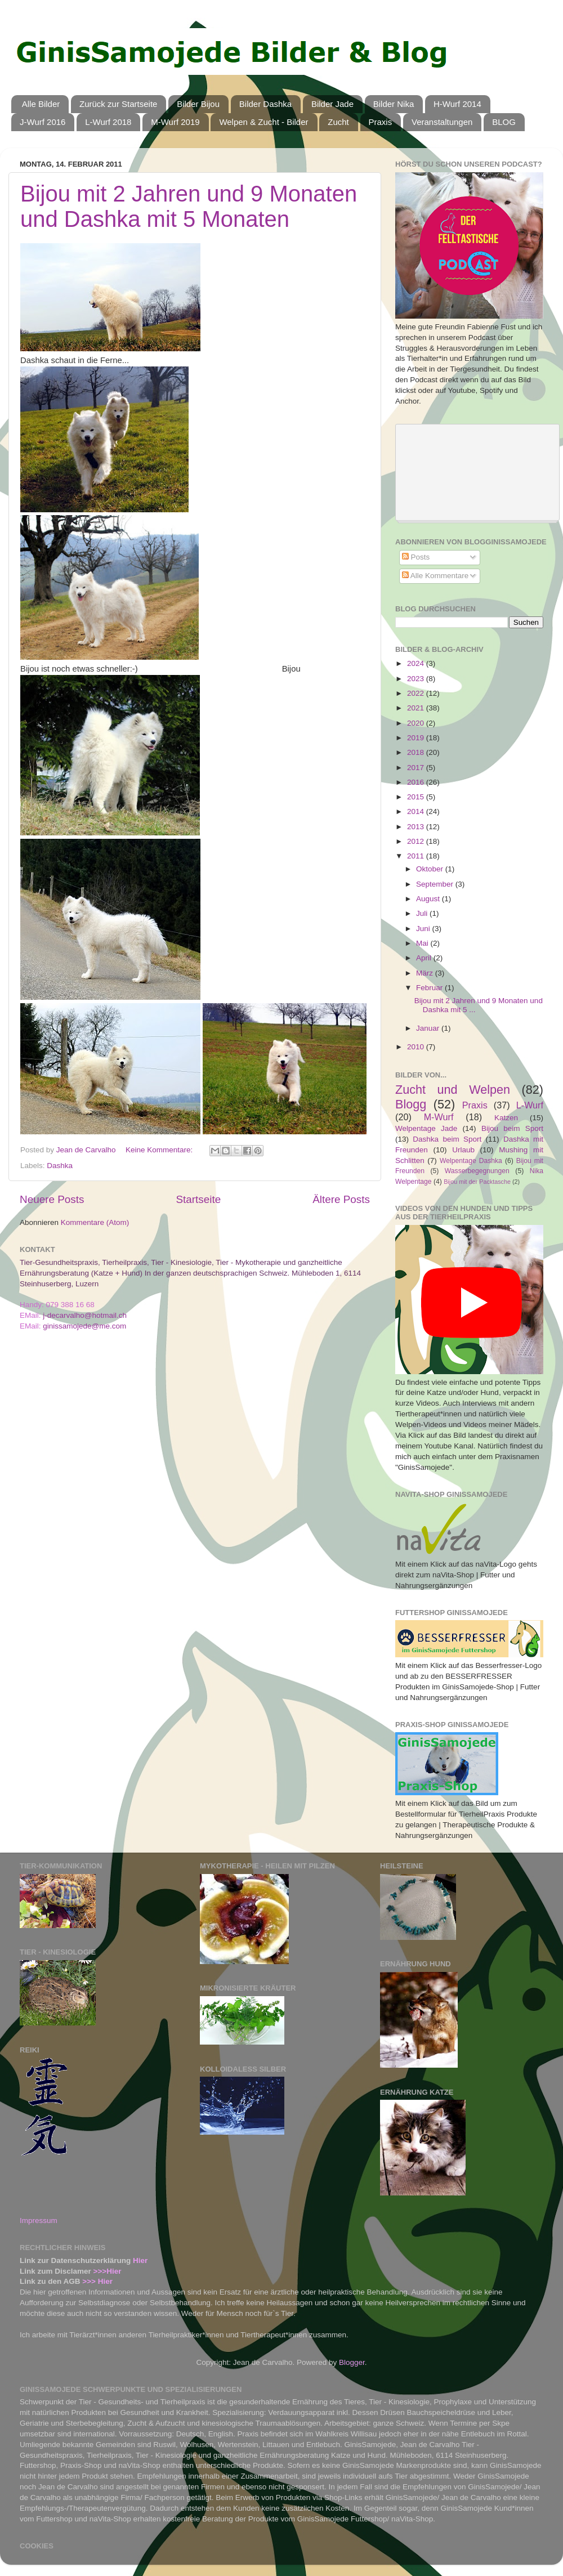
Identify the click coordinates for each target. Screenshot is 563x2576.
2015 (416, 797)
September (435, 884)
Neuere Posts (52, 1199)
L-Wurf (529, 1105)
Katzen (506, 1117)
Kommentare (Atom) (95, 1222)
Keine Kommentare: (160, 1150)
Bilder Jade (332, 104)
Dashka (60, 1165)
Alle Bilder (41, 104)
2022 (416, 693)
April (425, 958)
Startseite (198, 1199)
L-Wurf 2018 (108, 122)
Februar (430, 987)
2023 (416, 678)
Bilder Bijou (198, 104)
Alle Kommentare (435, 575)
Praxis (380, 122)
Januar (428, 1028)
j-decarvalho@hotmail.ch (85, 1315)
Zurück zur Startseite (118, 104)
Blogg (410, 1104)
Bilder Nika (393, 104)
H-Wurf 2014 (457, 104)
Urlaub (463, 1150)
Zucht (338, 122)
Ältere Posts (341, 1199)
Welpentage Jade (426, 1128)
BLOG (504, 122)
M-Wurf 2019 (175, 122)
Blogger (352, 2362)
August (429, 899)
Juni (424, 928)
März (425, 973)
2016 (416, 782)
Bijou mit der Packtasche (477, 1181)
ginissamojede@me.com (84, 1326)
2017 (416, 767)
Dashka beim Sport (447, 1139)
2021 (416, 708)
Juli (423, 913)
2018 (416, 752)
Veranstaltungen (442, 122)
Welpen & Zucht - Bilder (263, 122)
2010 (416, 1047)
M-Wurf (439, 1117)
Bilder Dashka (265, 104)
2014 (416, 811)
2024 (416, 663)
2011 (416, 856)
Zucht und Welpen (452, 1090)
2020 (416, 723)
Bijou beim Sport (512, 1128)
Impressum (38, 2220)
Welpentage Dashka (471, 1161)
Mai (423, 943)
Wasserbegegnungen (477, 1171)
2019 (416, 738)
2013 (416, 826)
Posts (416, 557)
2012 (416, 841)
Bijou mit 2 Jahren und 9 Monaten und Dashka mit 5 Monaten (188, 206)
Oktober (430, 869)
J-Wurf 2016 (42, 122)
